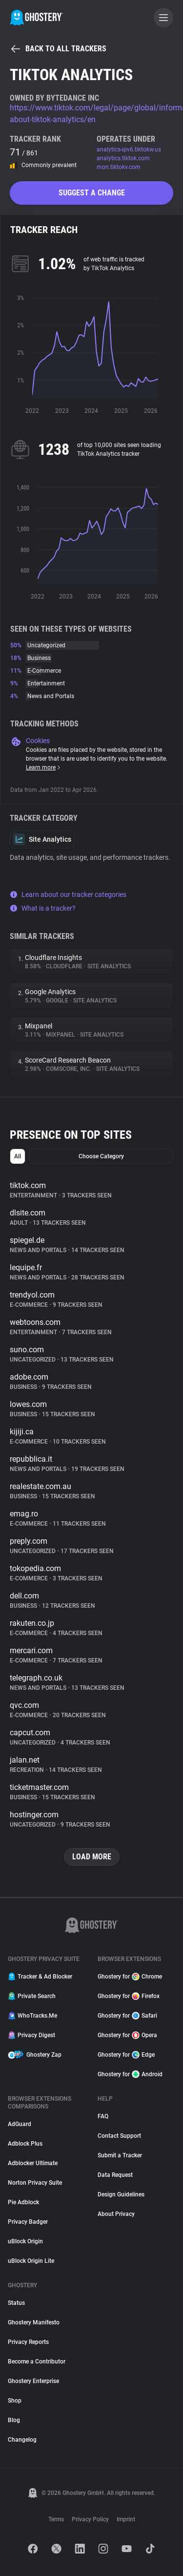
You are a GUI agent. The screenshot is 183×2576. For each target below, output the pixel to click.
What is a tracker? (43, 908)
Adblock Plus (25, 2143)
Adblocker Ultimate (33, 2163)
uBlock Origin (25, 2241)
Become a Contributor (36, 2361)
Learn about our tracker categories (68, 894)
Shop (14, 2400)
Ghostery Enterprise (33, 2381)
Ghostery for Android (130, 2074)
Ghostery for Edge (126, 2055)
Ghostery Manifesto (34, 2322)
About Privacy (116, 2214)
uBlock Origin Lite (31, 2260)
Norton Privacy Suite (35, 2182)
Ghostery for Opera (127, 2035)
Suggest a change (92, 192)
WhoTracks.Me (32, 2016)
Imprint (126, 2519)
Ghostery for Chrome (130, 1976)
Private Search (32, 1996)
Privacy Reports (28, 2342)
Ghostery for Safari (127, 2016)
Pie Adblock (23, 2202)
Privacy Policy (90, 2519)
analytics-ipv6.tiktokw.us (129, 149)
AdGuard (19, 2124)
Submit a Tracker (120, 2155)
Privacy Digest (31, 2035)
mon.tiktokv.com (119, 167)
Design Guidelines (121, 2194)
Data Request (115, 2175)
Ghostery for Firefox (129, 1996)
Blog (14, 2420)
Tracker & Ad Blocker (40, 1976)
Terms (56, 2519)
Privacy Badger (28, 2221)
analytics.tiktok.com (123, 158)
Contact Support (119, 2135)
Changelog (22, 2439)
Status (16, 2302)
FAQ (103, 2116)
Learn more (43, 767)
